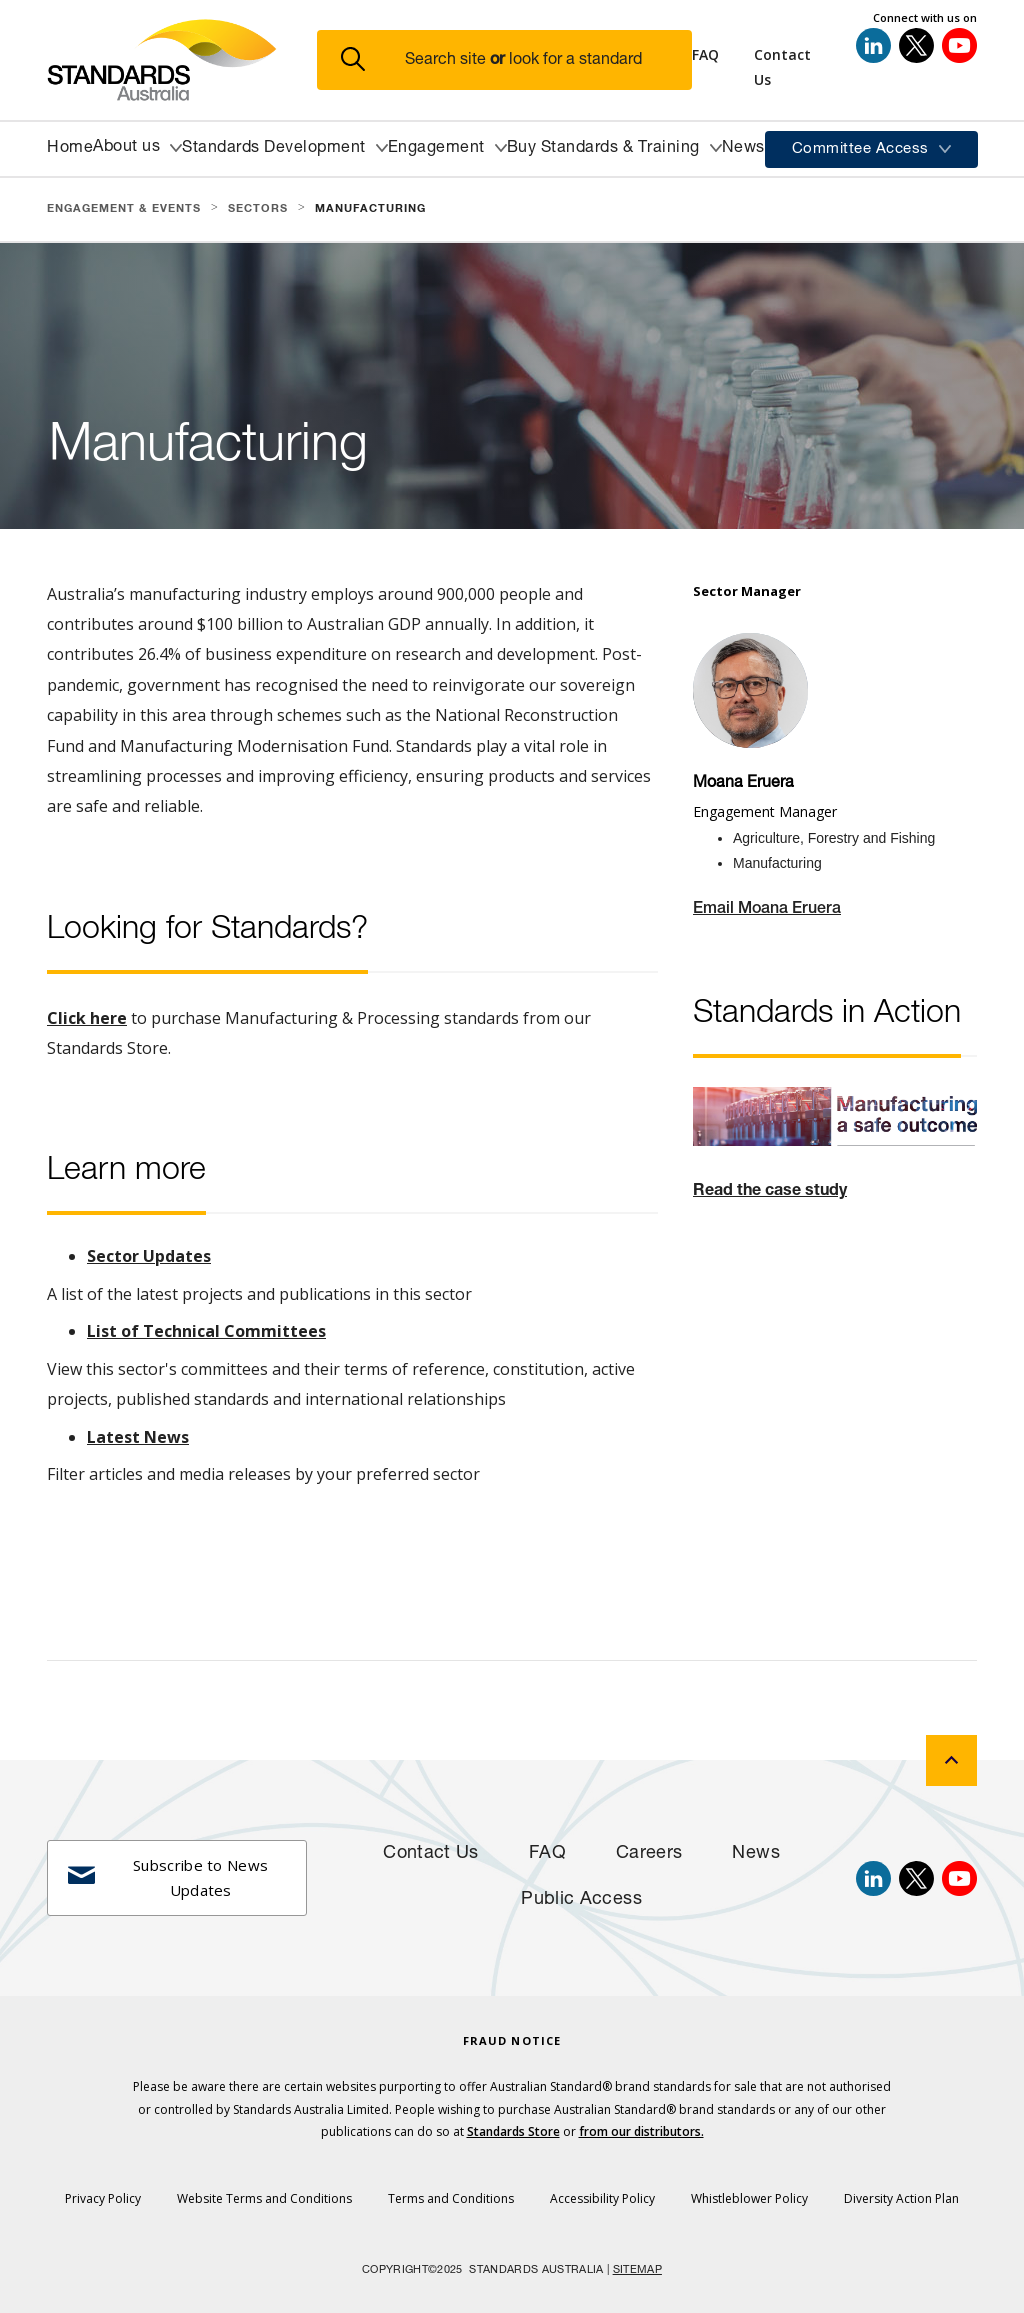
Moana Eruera (789, 910)
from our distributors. (641, 2131)
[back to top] (951, 1760)
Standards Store (513, 2131)
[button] (516, 60)
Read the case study (770, 1192)
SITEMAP (637, 2270)
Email (715, 910)
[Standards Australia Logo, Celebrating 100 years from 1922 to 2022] (182, 60)
